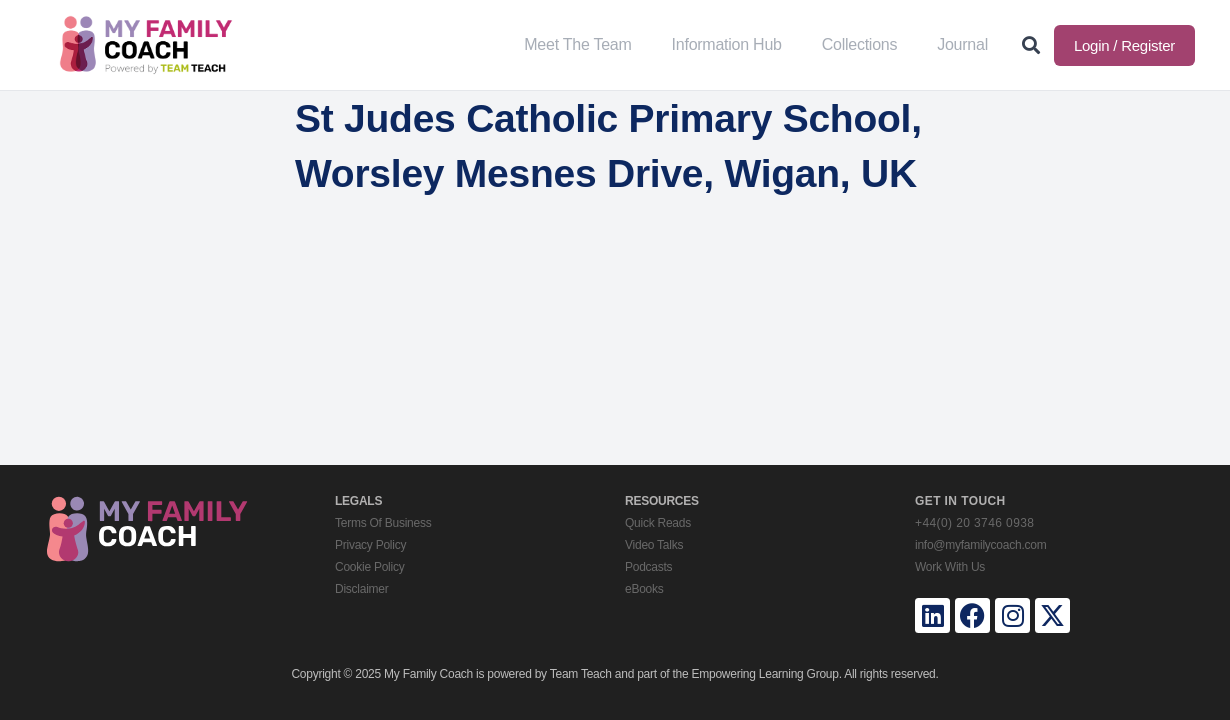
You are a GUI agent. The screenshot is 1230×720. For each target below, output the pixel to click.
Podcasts (648, 567)
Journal (962, 44)
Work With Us (950, 567)
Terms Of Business (383, 523)
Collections (860, 44)
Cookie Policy (369, 567)
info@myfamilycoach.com (980, 545)
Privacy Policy (370, 545)
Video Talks (654, 545)
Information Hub (727, 44)
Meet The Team (577, 44)
